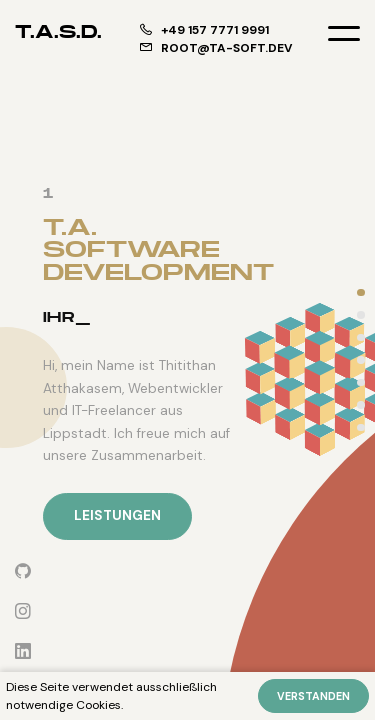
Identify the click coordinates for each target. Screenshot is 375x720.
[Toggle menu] (344, 33)
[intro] (361, 292)
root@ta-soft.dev (216, 48)
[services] (361, 315)
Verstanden (313, 696)
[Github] (23, 571)
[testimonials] (361, 405)
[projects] (361, 360)
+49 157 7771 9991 (204, 30)
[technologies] (361, 382)
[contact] (361, 427)
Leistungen (117, 515)
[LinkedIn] (23, 651)
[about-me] (361, 337)
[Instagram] (23, 611)
